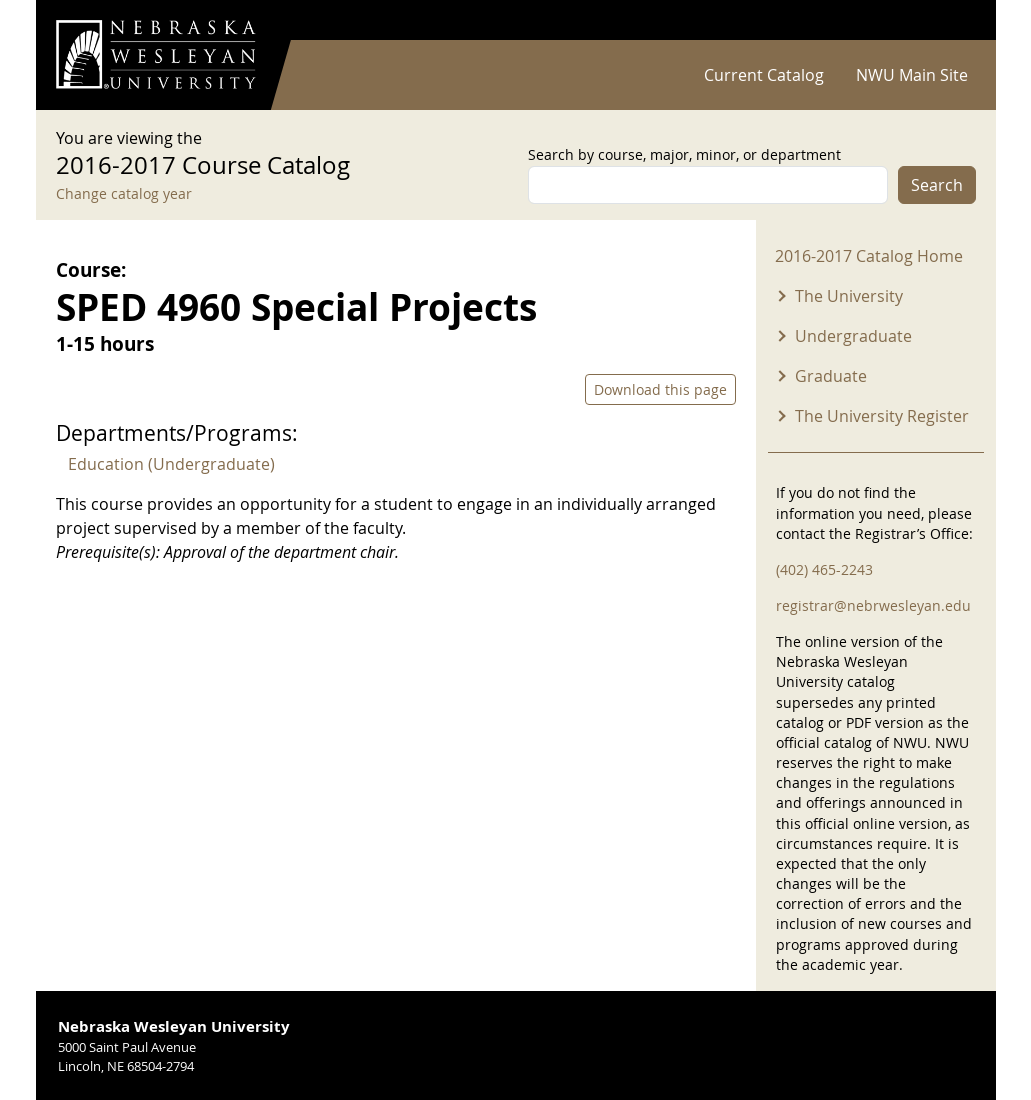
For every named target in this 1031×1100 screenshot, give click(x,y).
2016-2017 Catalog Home (869, 256)
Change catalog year (124, 193)
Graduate (831, 376)
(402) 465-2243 (824, 569)
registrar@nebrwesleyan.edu (873, 605)
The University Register (882, 416)
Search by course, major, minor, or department (684, 154)
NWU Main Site (912, 75)
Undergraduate (853, 336)
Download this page (660, 389)
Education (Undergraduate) (171, 464)
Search (937, 185)
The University (849, 296)
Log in (950, 20)
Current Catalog (764, 75)
